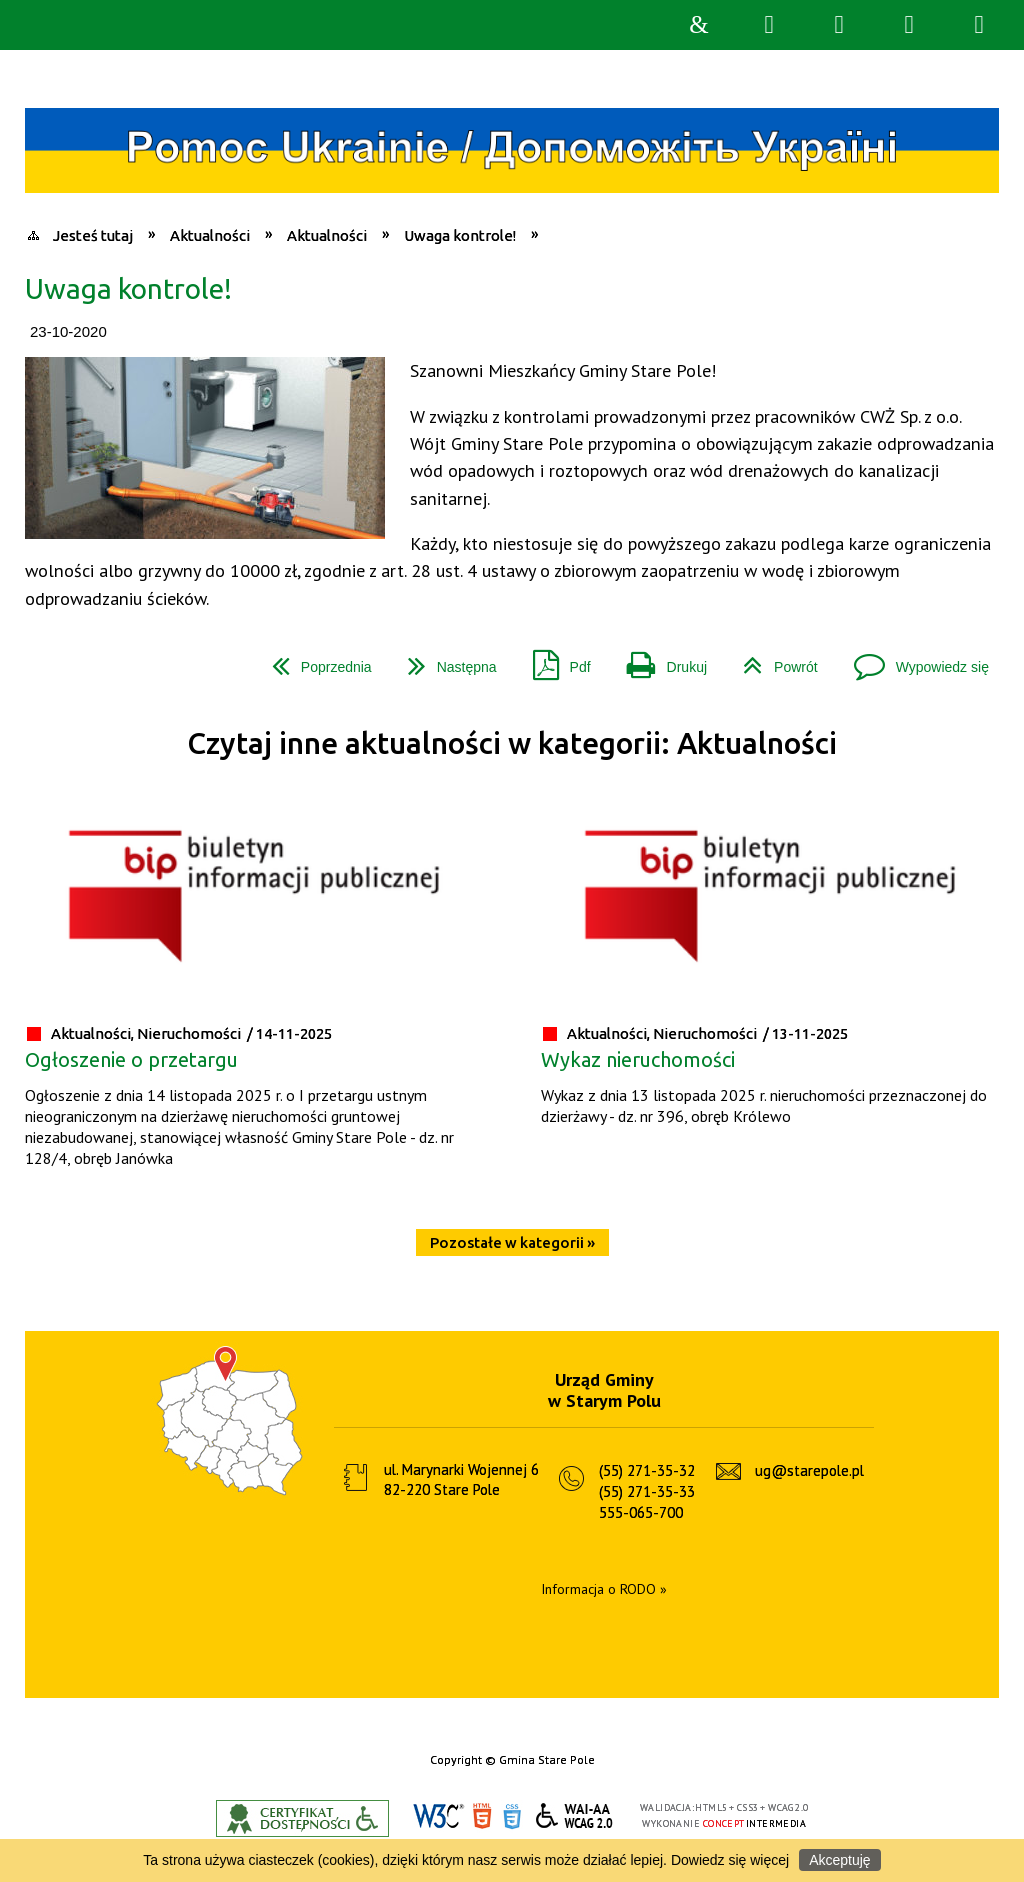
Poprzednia (314, 659)
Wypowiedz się (913, 659)
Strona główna (699, 25)
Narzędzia (839, 25)
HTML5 (482, 1816)
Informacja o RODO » (604, 1589)
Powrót (772, 659)
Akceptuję (839, 1860)
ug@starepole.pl (809, 1470)
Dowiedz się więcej (730, 1860)
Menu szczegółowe (979, 25)
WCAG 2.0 (575, 1815)
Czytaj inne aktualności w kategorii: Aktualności (512, 743)
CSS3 (512, 1816)
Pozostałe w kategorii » (512, 1242)
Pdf (554, 659)
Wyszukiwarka (769, 25)
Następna (444, 659)
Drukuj (659, 659)
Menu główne (909, 25)
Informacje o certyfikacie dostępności (302, 1818)
